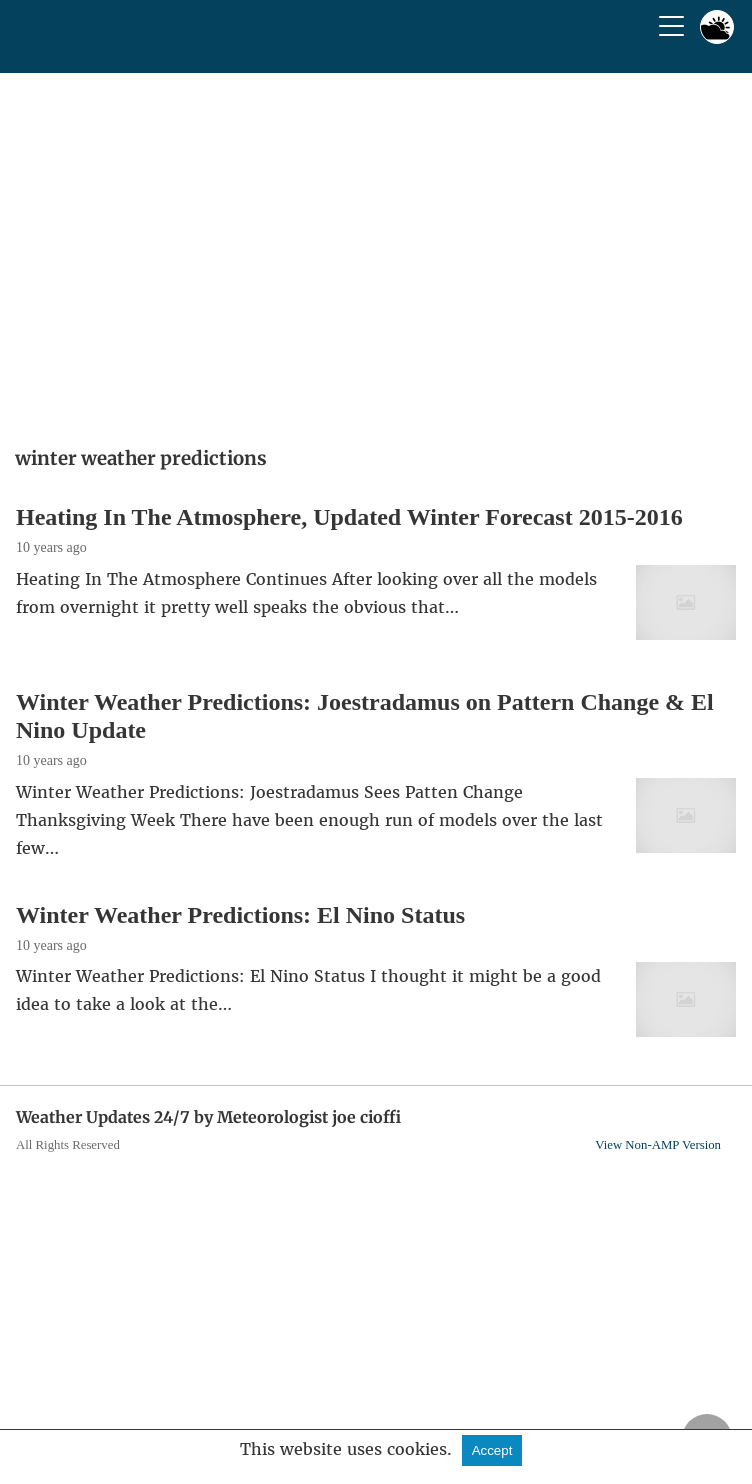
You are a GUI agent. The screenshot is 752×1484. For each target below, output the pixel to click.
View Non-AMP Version (658, 1145)
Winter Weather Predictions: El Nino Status (240, 915)
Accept (492, 1450)
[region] (376, 253)
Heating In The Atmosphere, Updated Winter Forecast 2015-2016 (349, 517)
